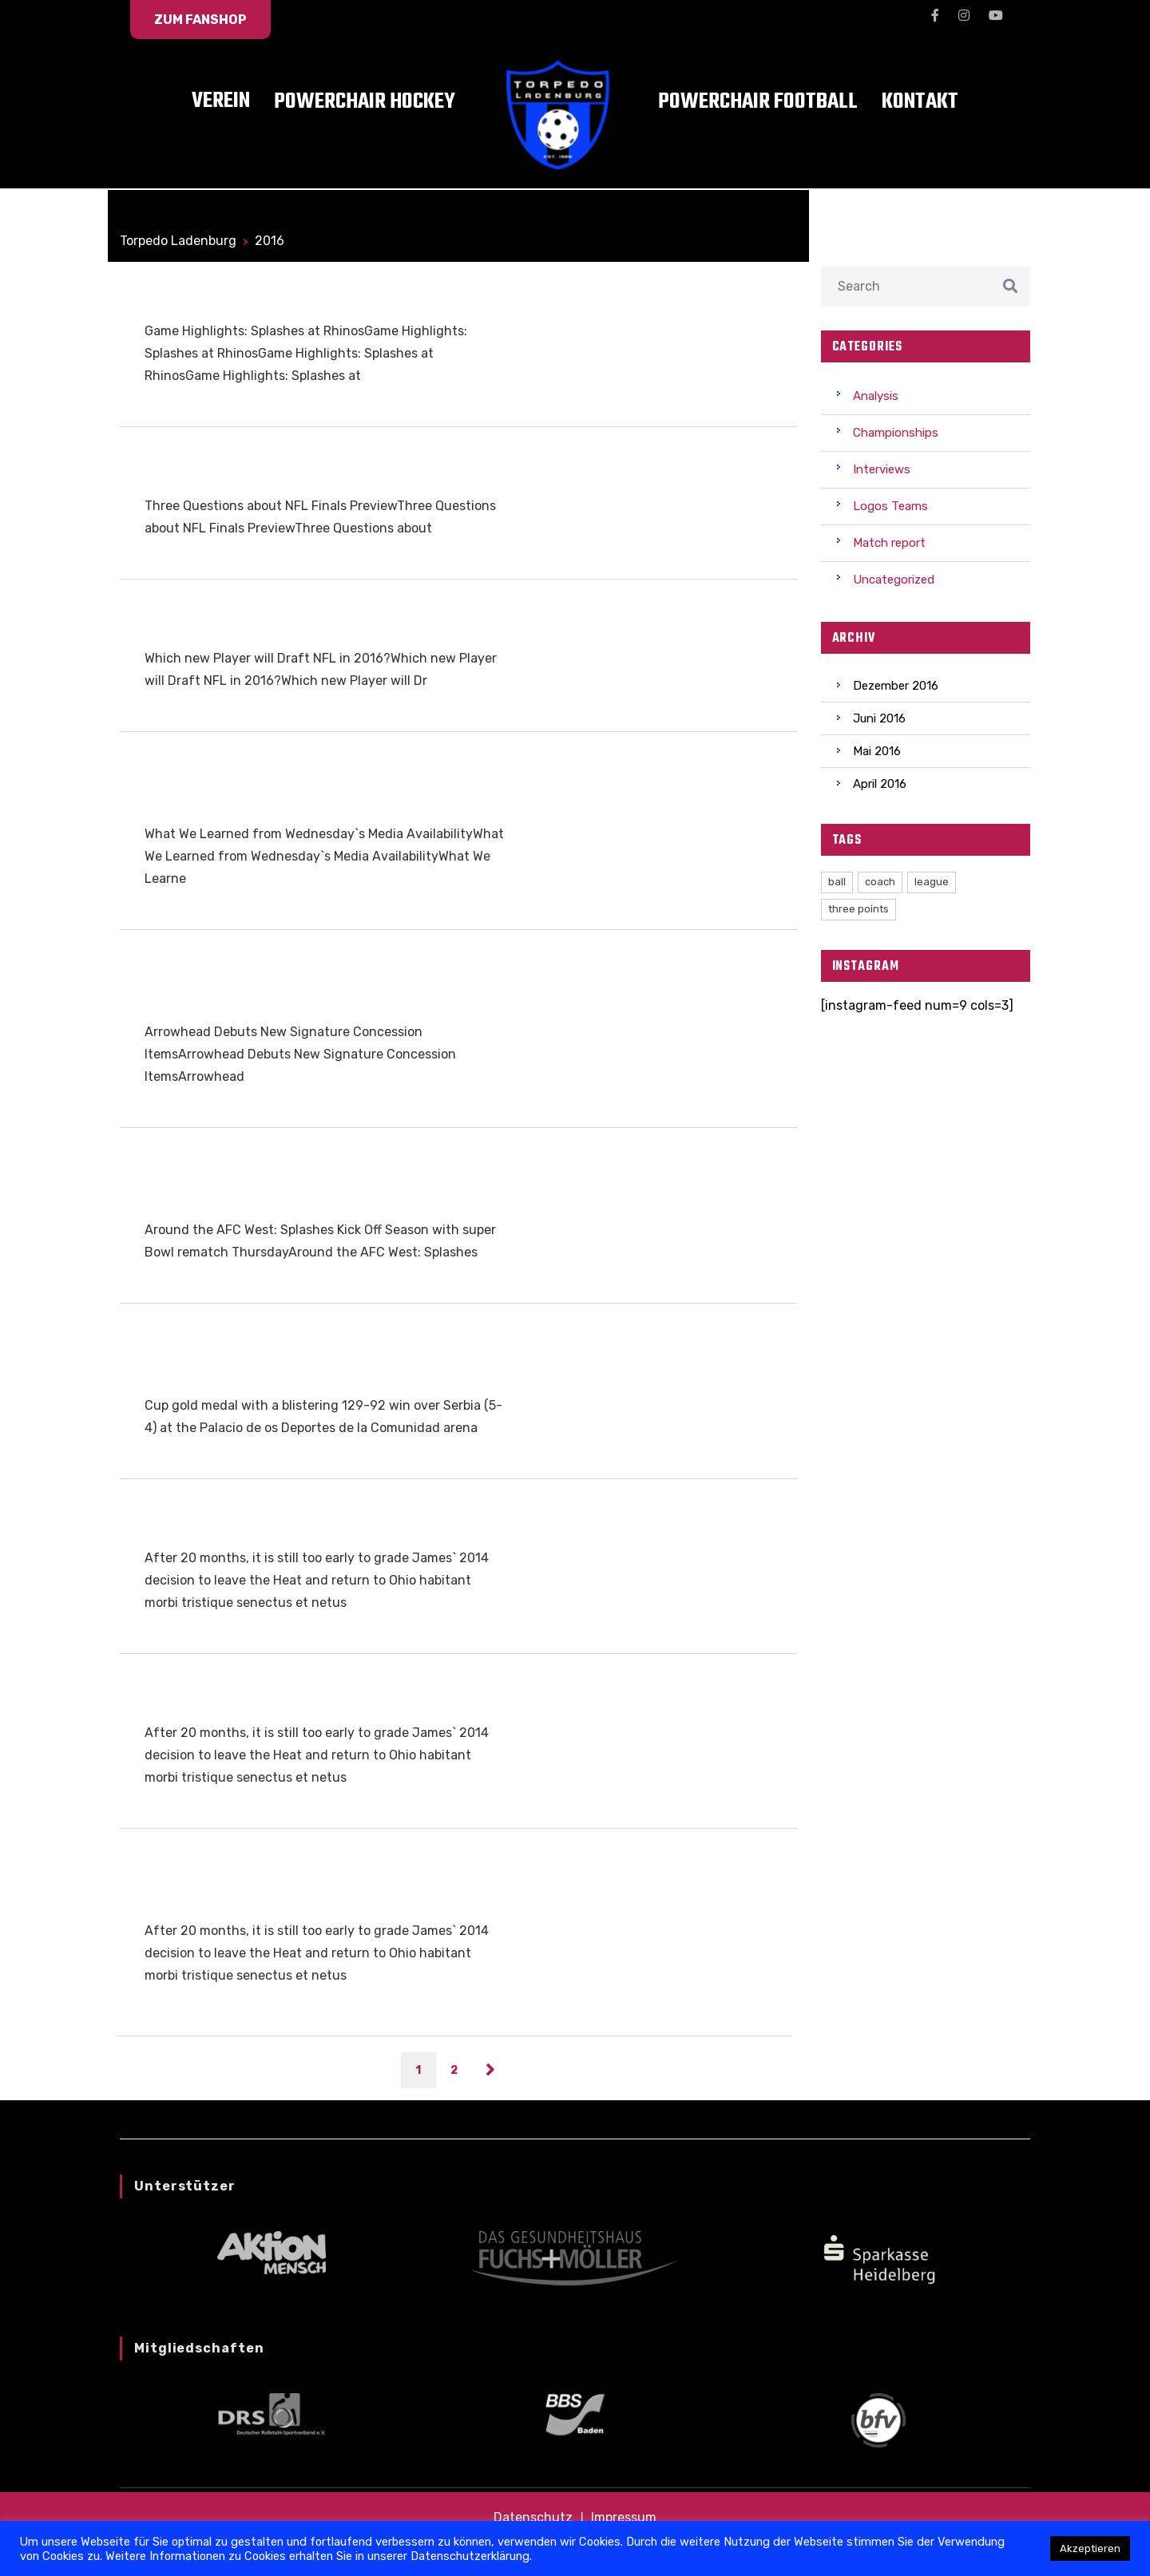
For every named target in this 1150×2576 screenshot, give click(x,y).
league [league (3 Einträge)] (931, 882)
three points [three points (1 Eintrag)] (858, 909)
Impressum (623, 2517)
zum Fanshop (200, 19)
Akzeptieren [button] (1090, 2548)
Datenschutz (533, 2517)
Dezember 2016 (895, 686)
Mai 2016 (877, 751)
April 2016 (879, 784)
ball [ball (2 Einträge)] (837, 882)
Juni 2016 (879, 718)
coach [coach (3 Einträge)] (880, 882)
